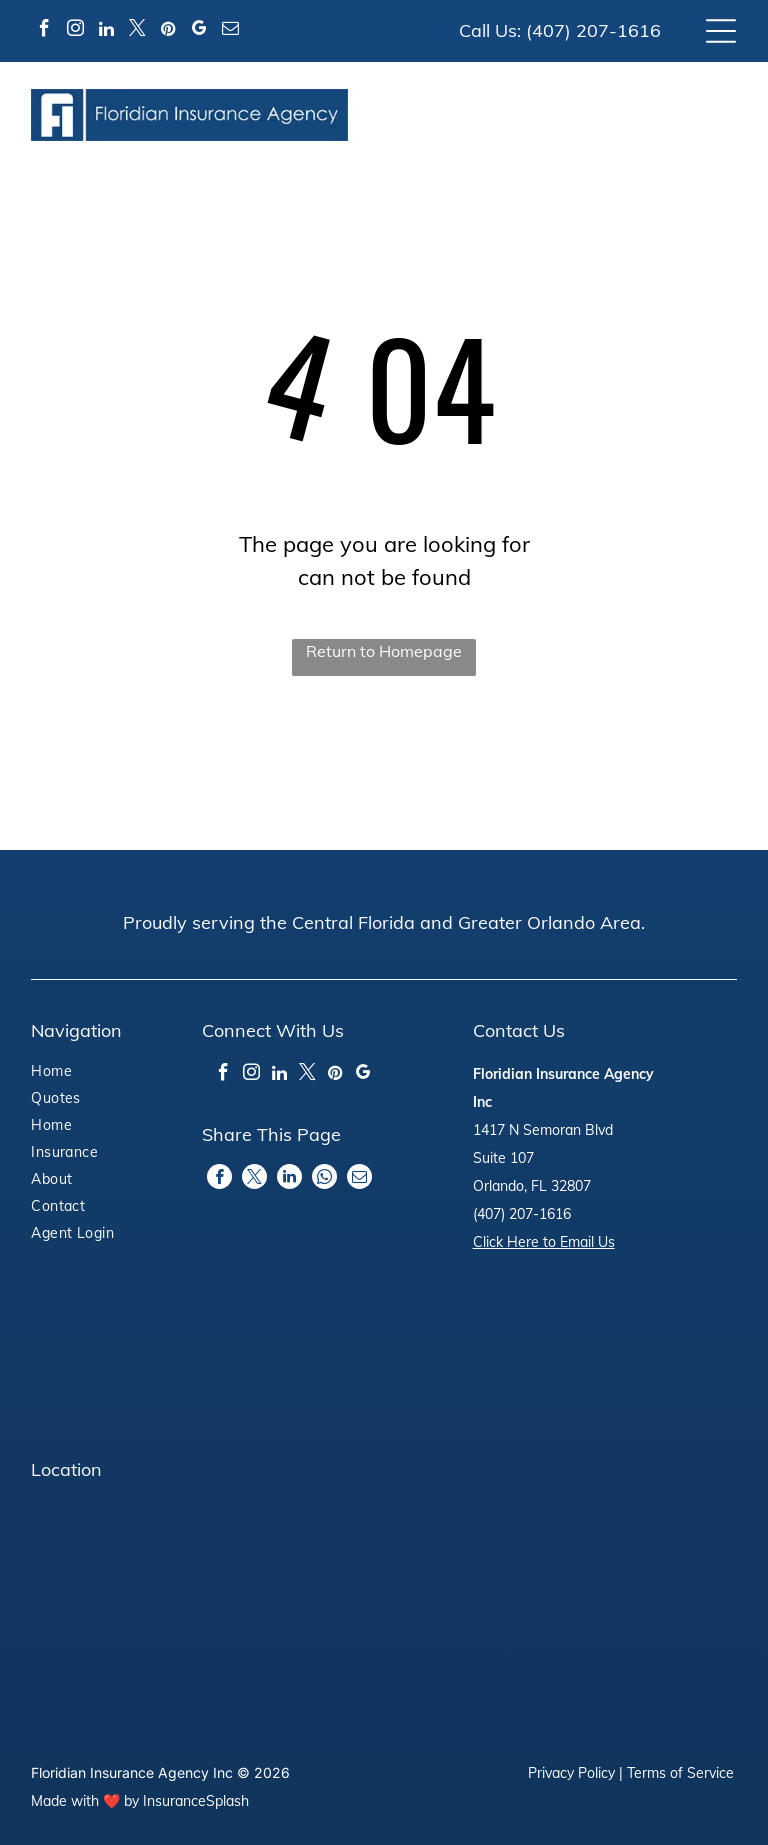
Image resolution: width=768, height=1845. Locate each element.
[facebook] (44, 31)
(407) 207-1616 (593, 30)
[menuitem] (87, 1073)
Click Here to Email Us (544, 1242)
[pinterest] (168, 31)
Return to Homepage (384, 651)
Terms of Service (680, 1773)
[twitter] (137, 31)
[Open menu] (721, 31)
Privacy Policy (571, 1773)
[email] (230, 31)
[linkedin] (106, 31)
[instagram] (75, 31)
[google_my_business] (199, 31)
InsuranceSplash (196, 1801)
